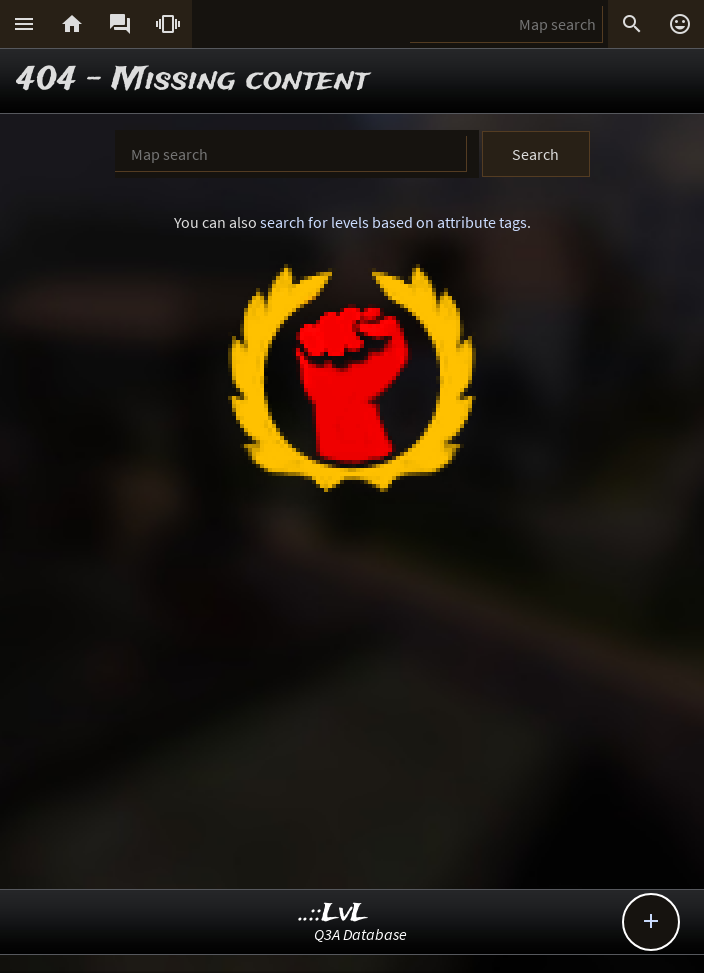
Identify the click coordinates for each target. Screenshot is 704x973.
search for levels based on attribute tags (393, 222)
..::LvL (333, 913)
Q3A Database (360, 934)
